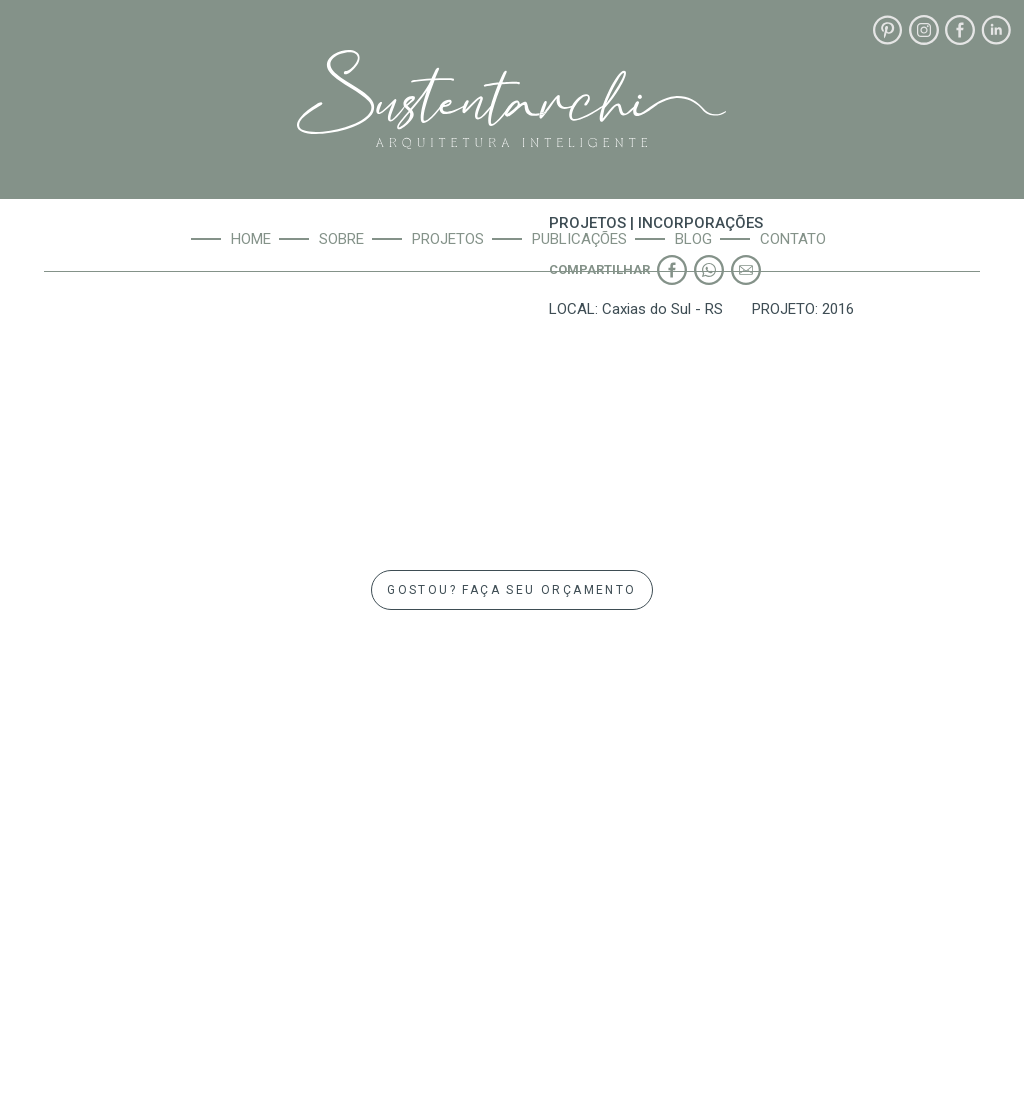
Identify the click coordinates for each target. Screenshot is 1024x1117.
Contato (793, 239)
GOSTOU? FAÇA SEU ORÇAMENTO (511, 590)
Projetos (448, 239)
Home (251, 239)
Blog (693, 239)
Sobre (341, 239)
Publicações (579, 239)
